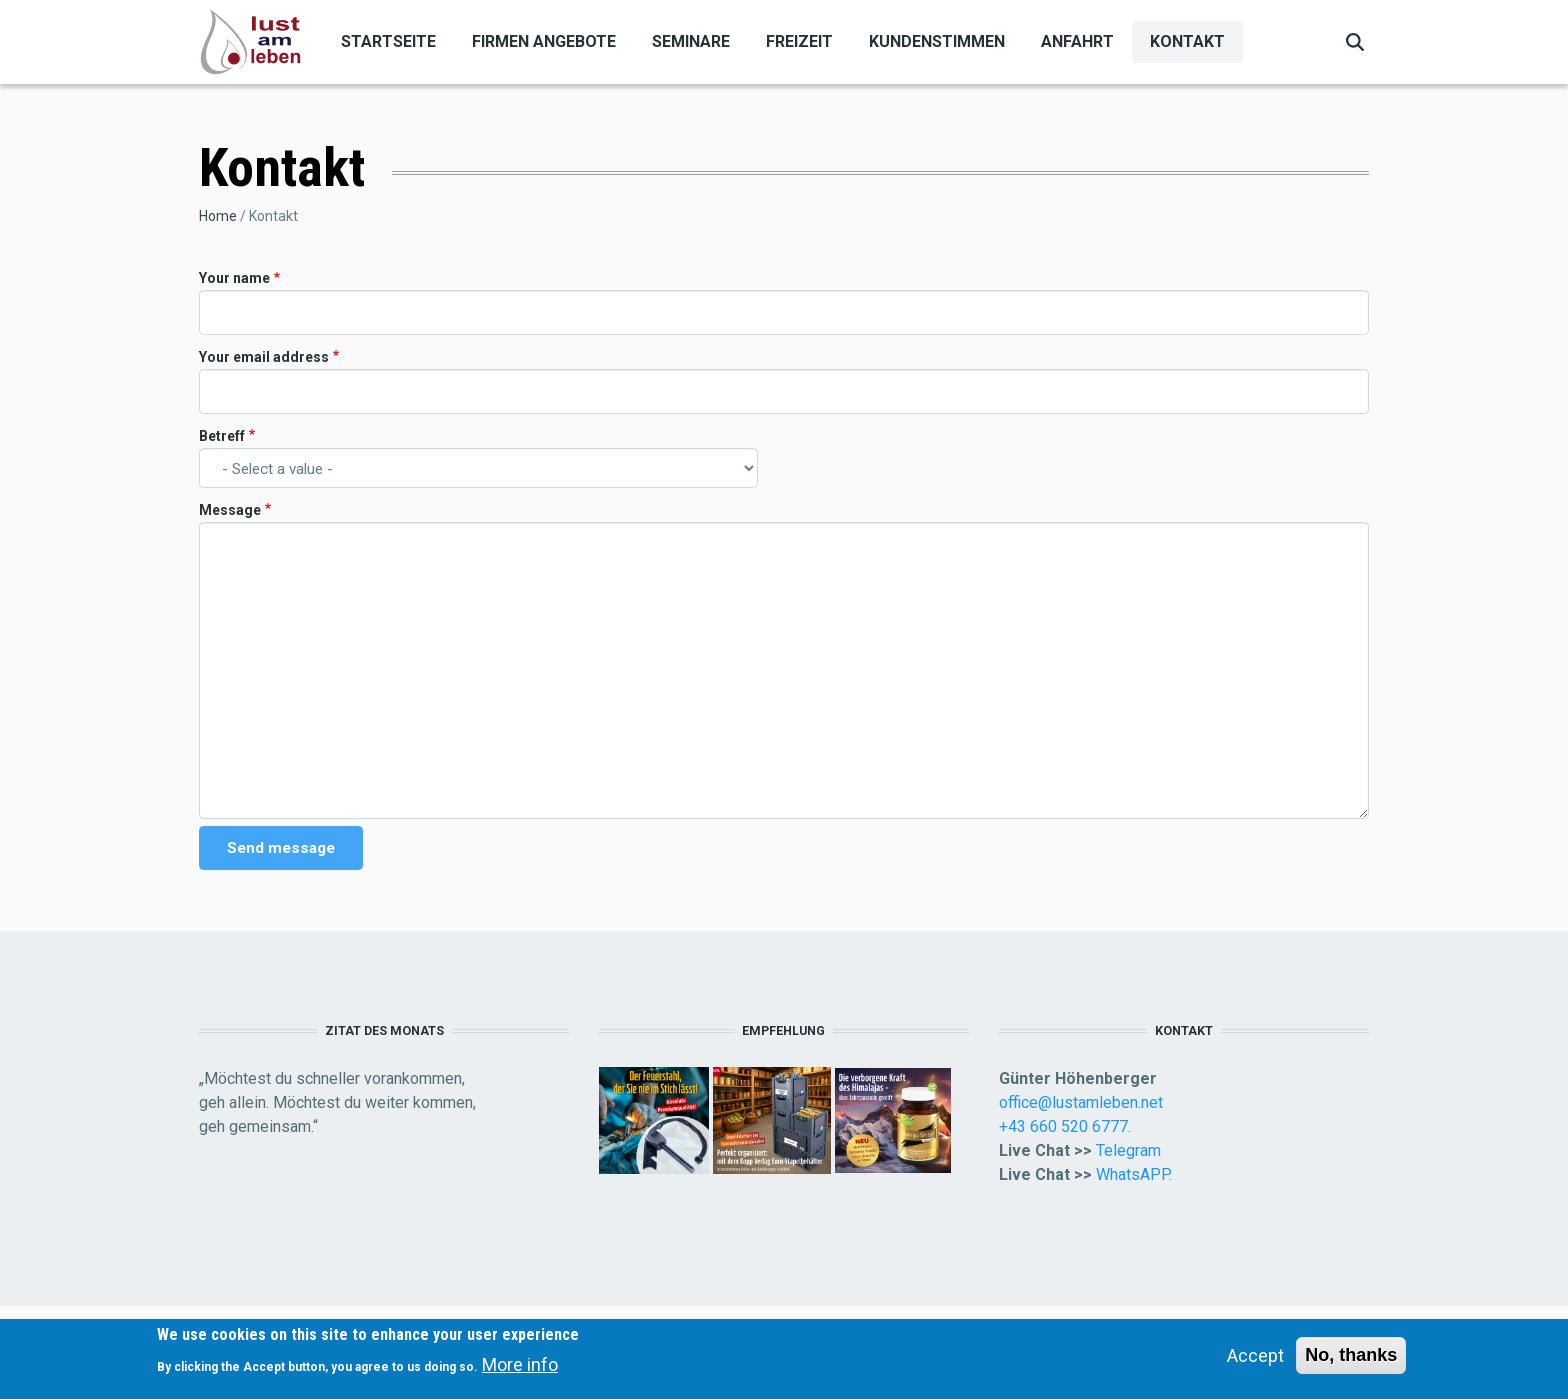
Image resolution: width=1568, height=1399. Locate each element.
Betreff (222, 436)
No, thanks (1351, 1360)
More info (520, 1369)
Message (230, 510)
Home (218, 216)
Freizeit (799, 41)
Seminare (691, 41)
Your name (234, 278)
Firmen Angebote (544, 41)
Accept (1255, 1360)
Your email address (264, 357)
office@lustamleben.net (1081, 1102)
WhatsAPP (1132, 1174)
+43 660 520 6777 (1063, 1126)
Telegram (1128, 1150)
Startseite (388, 41)
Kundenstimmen (937, 41)
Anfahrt (1077, 41)
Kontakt (1187, 41)
